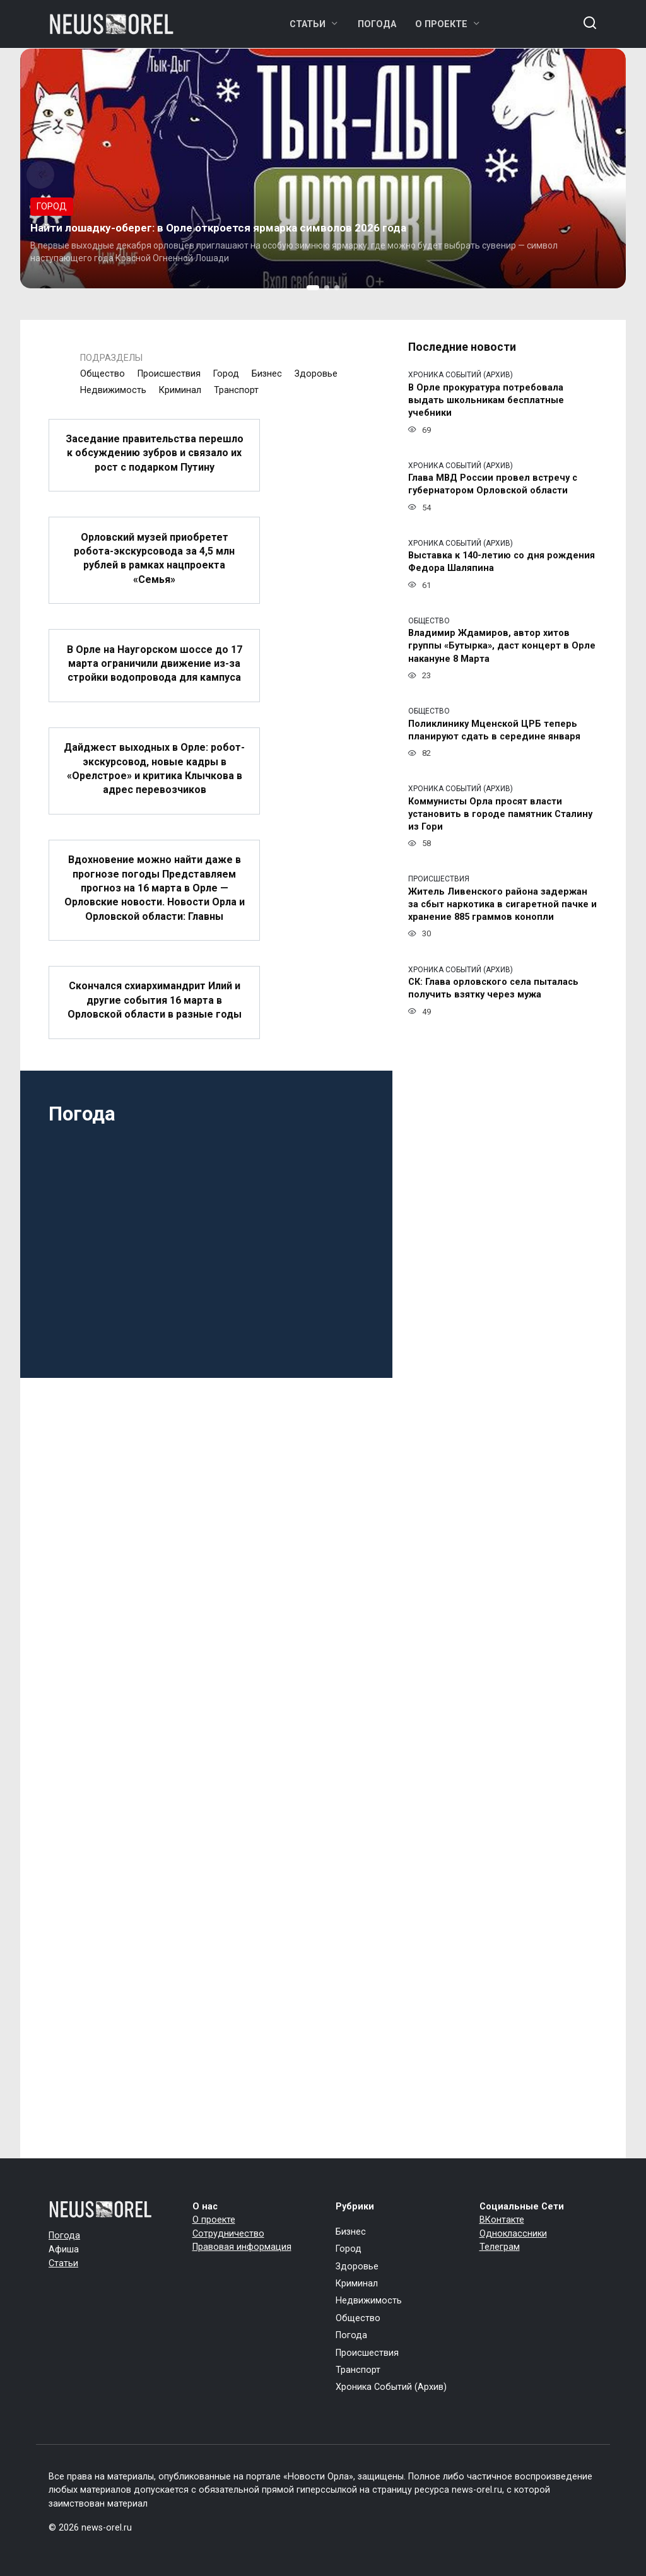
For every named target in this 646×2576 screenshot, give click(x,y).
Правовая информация (241, 2247)
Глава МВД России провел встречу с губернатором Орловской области (492, 485)
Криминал (180, 390)
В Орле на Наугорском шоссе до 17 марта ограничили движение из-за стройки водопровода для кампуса (154, 663)
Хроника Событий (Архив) (391, 2387)
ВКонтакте (501, 2219)
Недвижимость (113, 390)
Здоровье (316, 373)
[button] (313, 287)
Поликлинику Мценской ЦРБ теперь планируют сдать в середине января (494, 730)
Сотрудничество (228, 2233)
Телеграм (499, 2247)
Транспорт (236, 390)
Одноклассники (513, 2233)
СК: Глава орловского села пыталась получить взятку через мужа (493, 989)
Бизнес (267, 373)
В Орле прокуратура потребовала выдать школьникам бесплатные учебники (486, 400)
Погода (377, 24)
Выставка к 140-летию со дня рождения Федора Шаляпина (501, 562)
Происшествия (169, 373)
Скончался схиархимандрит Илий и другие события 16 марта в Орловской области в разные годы (155, 1000)
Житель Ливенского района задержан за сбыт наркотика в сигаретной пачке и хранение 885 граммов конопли (502, 904)
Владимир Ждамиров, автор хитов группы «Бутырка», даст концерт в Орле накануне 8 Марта (502, 646)
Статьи (308, 24)
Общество (102, 373)
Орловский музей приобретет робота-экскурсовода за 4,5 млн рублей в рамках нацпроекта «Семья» (154, 558)
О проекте (441, 24)
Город (226, 373)
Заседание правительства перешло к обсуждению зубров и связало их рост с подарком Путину (155, 453)
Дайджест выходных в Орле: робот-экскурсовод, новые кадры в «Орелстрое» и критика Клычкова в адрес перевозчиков (154, 768)
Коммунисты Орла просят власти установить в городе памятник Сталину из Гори (500, 814)
